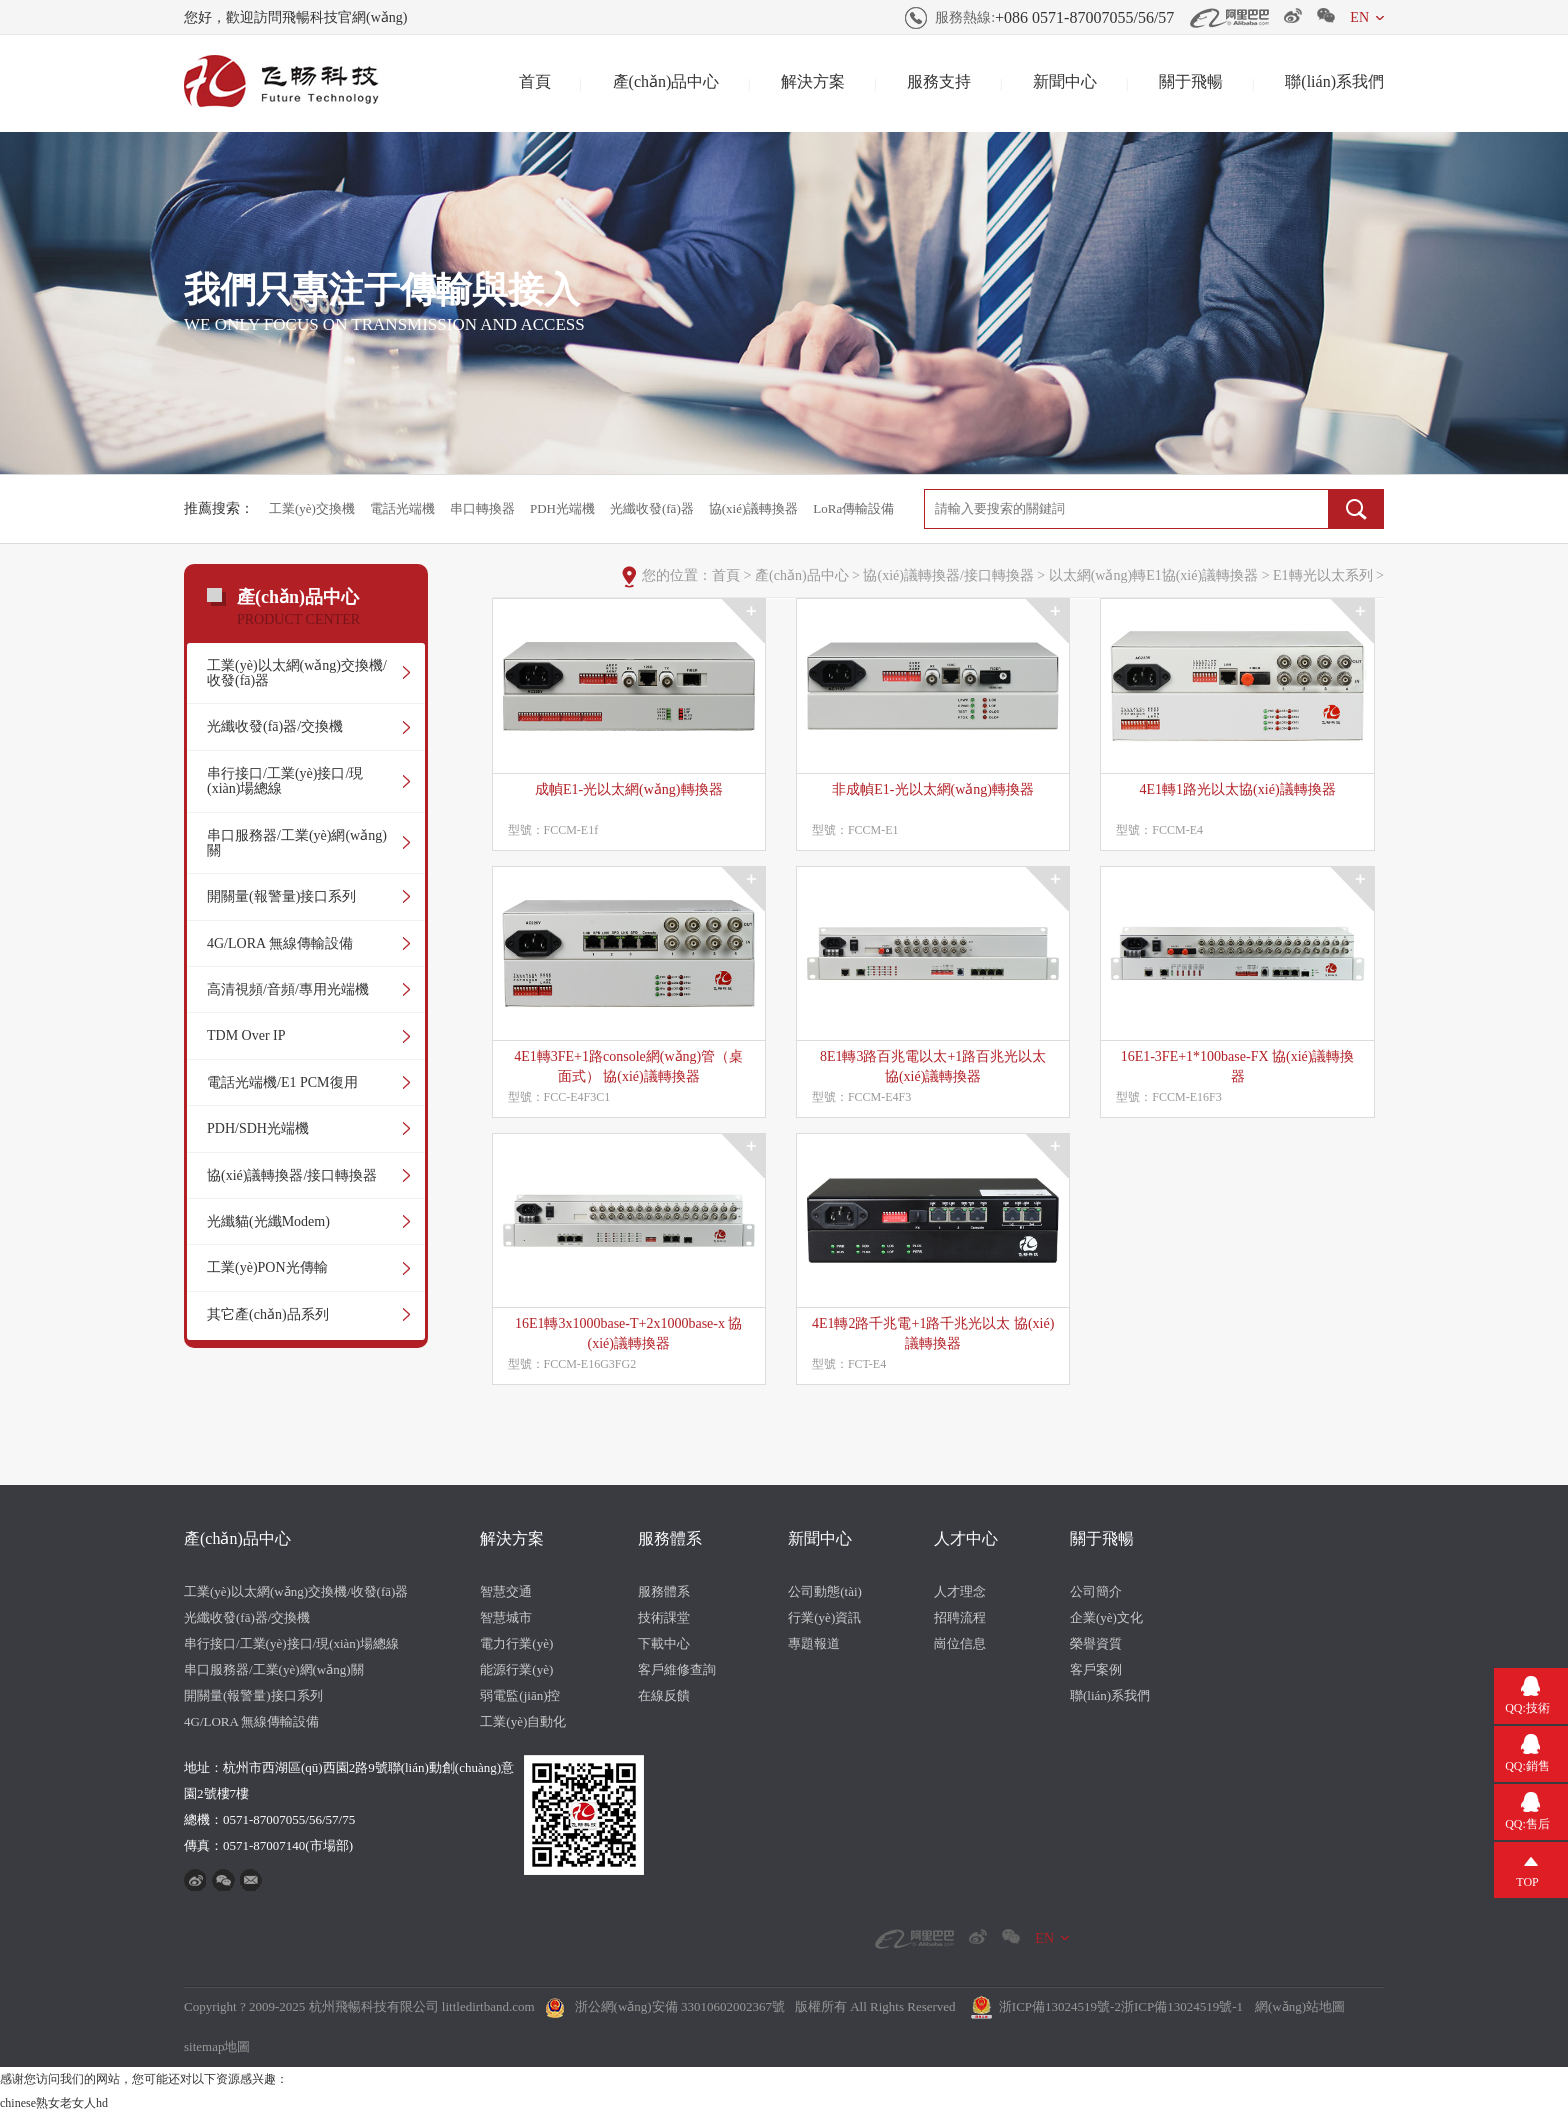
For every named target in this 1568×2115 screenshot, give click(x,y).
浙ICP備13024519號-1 (1182, 2006)
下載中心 (664, 1643)
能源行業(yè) (516, 1669)
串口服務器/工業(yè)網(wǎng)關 (297, 843)
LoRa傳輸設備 (853, 508)
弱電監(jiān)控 (520, 1695)
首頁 (535, 81)
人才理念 (960, 1591)
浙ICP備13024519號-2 (1060, 2006)
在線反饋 (664, 1695)
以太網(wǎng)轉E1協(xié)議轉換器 (1153, 575)
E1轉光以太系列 (1323, 575)
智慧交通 (506, 1591)
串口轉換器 (482, 508)
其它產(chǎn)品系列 (268, 1314)
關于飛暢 (1191, 81)
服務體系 (670, 1538)
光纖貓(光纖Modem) (268, 1221)
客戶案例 (1096, 1669)
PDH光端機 (562, 508)
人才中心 (966, 1538)
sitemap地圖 (217, 2046)
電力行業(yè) (516, 1643)
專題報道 (814, 1643)
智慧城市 (506, 1617)
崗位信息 (960, 1643)
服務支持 (939, 81)
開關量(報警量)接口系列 (281, 896)
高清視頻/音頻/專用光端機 (288, 989)
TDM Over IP (246, 1035)
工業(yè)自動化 (523, 1721)
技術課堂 (664, 1617)
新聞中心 (1065, 81)
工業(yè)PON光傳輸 (267, 1267)
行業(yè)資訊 (824, 1617)
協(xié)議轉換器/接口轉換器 (292, 1175)
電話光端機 (402, 508)
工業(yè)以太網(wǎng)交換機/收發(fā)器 (297, 673)
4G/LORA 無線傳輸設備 (280, 943)
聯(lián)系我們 (1334, 81)
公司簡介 (1096, 1591)
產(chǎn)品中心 (666, 81)
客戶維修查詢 (677, 1669)
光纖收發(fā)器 (652, 508)
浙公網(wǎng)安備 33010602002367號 (680, 2006)
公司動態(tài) (825, 1591)
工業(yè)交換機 (312, 508)
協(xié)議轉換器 (754, 508)
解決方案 (813, 81)
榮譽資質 (1096, 1643)
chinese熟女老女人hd (54, 2103)
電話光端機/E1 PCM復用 (282, 1082)
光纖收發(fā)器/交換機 (275, 726)
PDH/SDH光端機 (258, 1128)
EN (1359, 17)
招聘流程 (960, 1617)
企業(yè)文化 (1106, 1617)
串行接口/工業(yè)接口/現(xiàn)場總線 (285, 781)
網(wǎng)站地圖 (1300, 2006)
